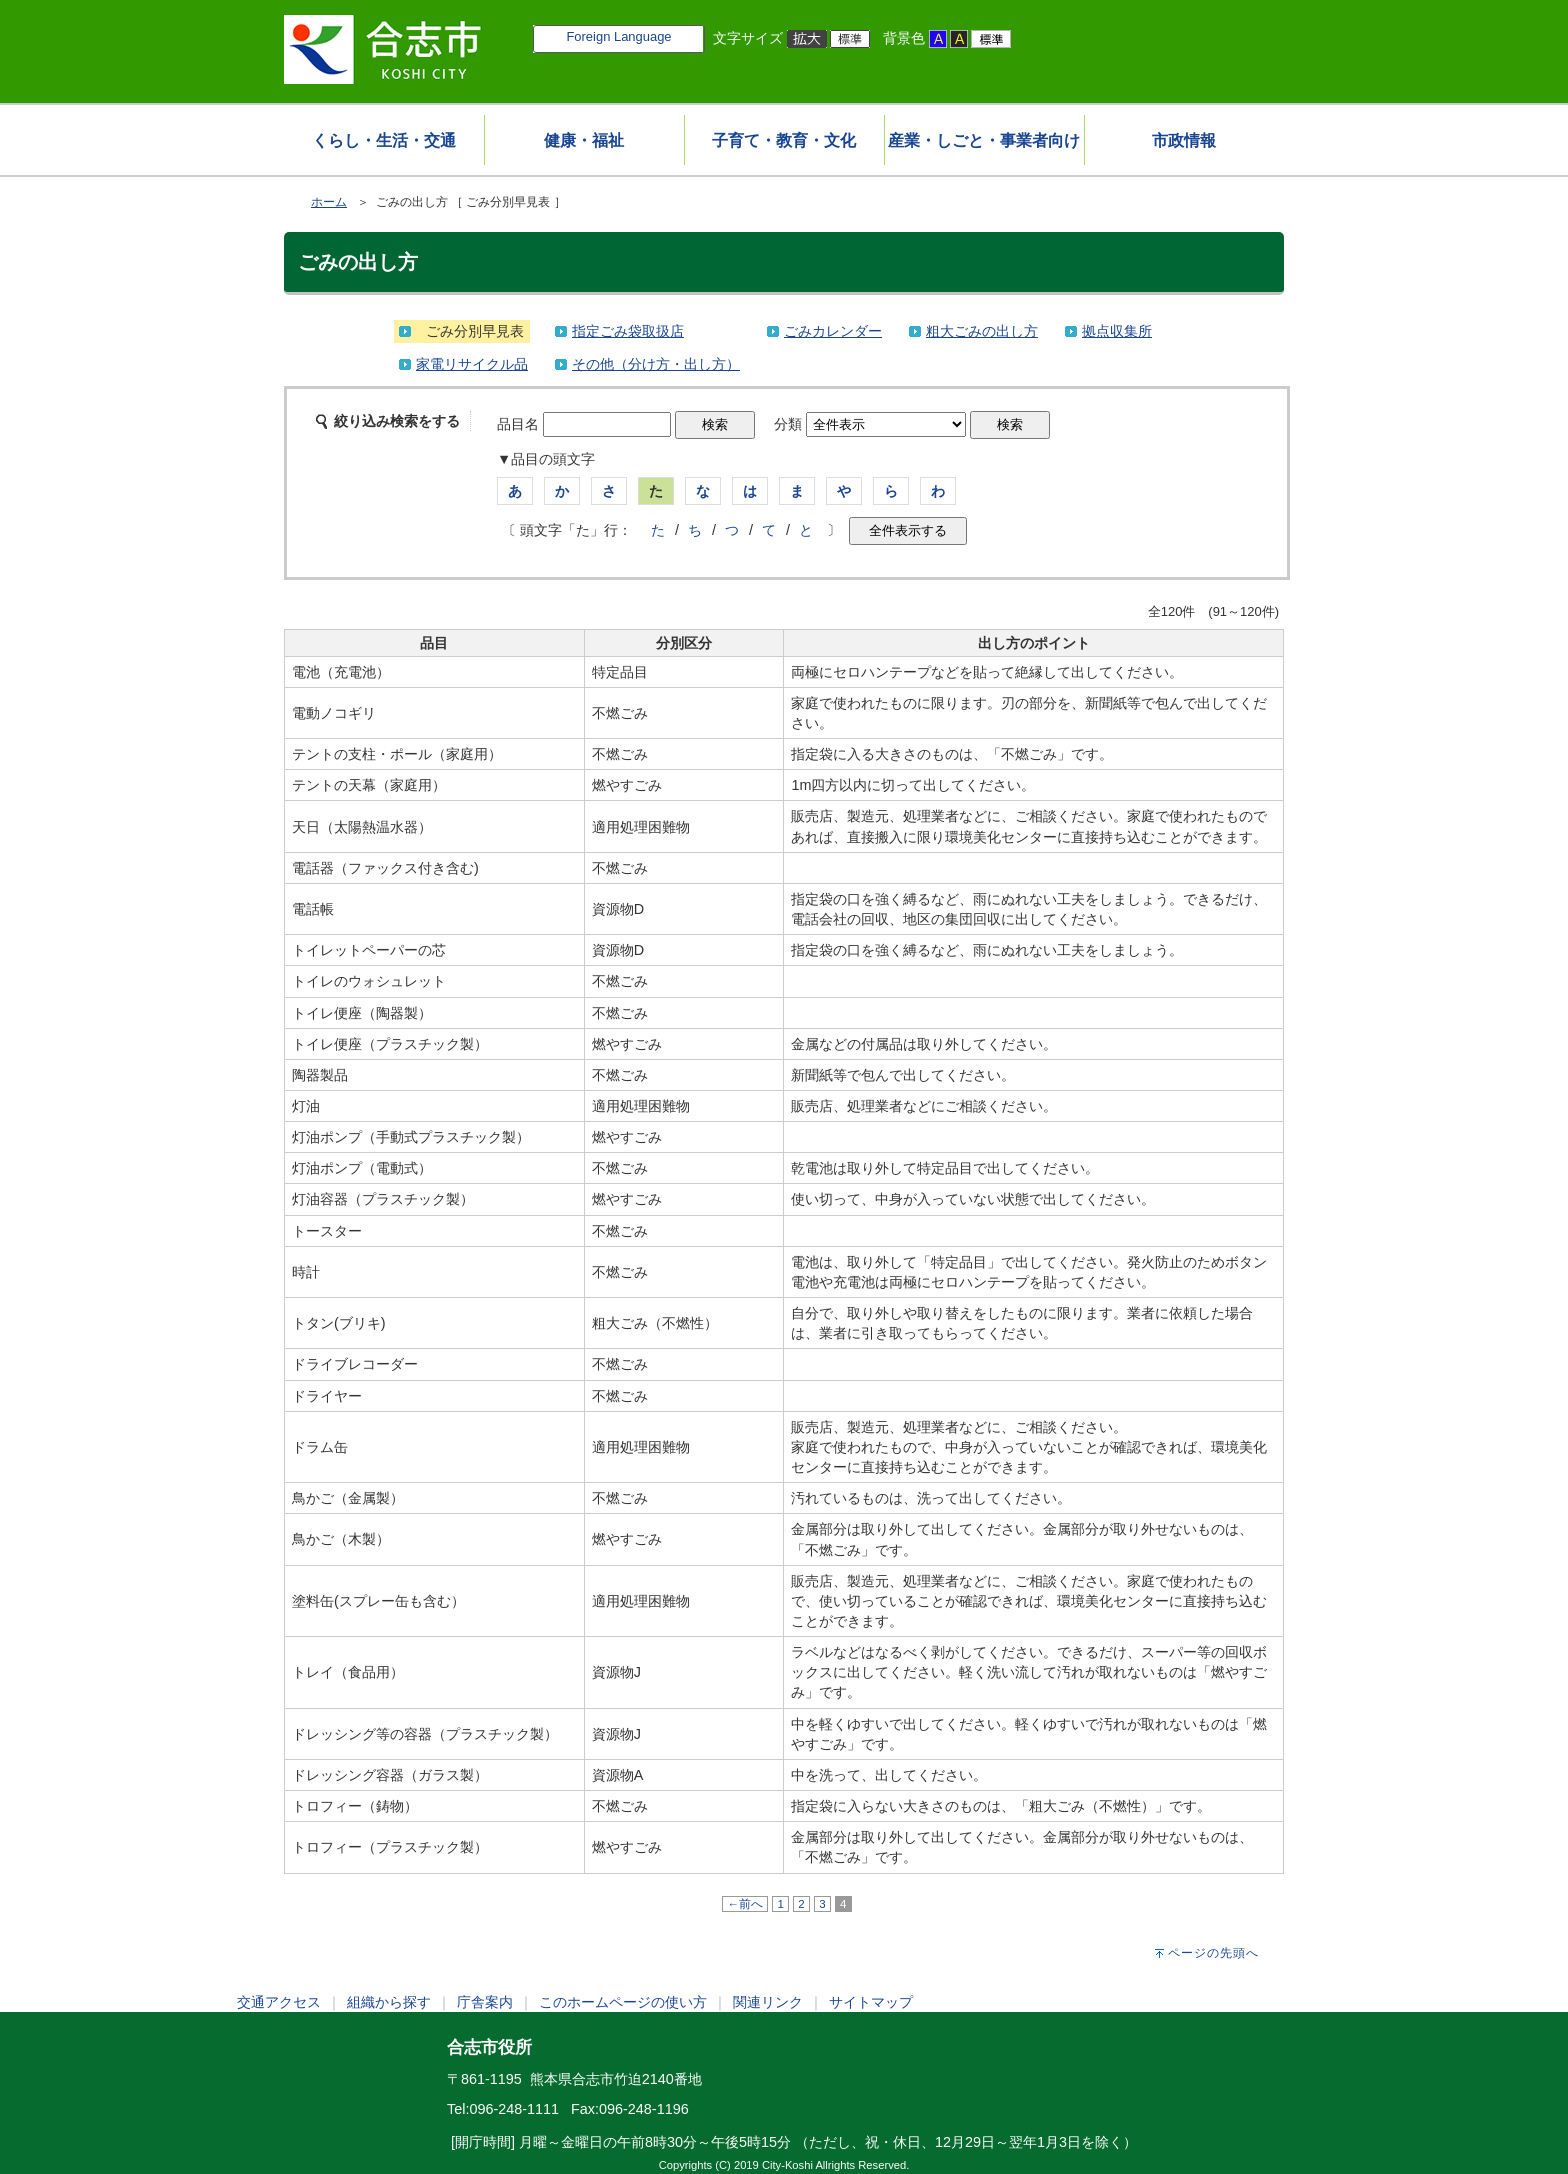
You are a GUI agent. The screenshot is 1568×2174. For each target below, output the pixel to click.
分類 (788, 424)
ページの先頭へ (1213, 1953)
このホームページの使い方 (623, 2002)
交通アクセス (279, 2002)
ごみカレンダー (833, 331)
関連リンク (768, 2002)
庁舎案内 (485, 2002)
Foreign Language (618, 36)
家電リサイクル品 (472, 364)
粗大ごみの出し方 (982, 331)
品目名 (518, 424)
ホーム (329, 202)
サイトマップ (871, 2002)
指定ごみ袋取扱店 (628, 331)
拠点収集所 (1117, 331)
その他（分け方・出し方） (656, 364)
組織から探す (389, 2002)
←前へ (745, 1904)
